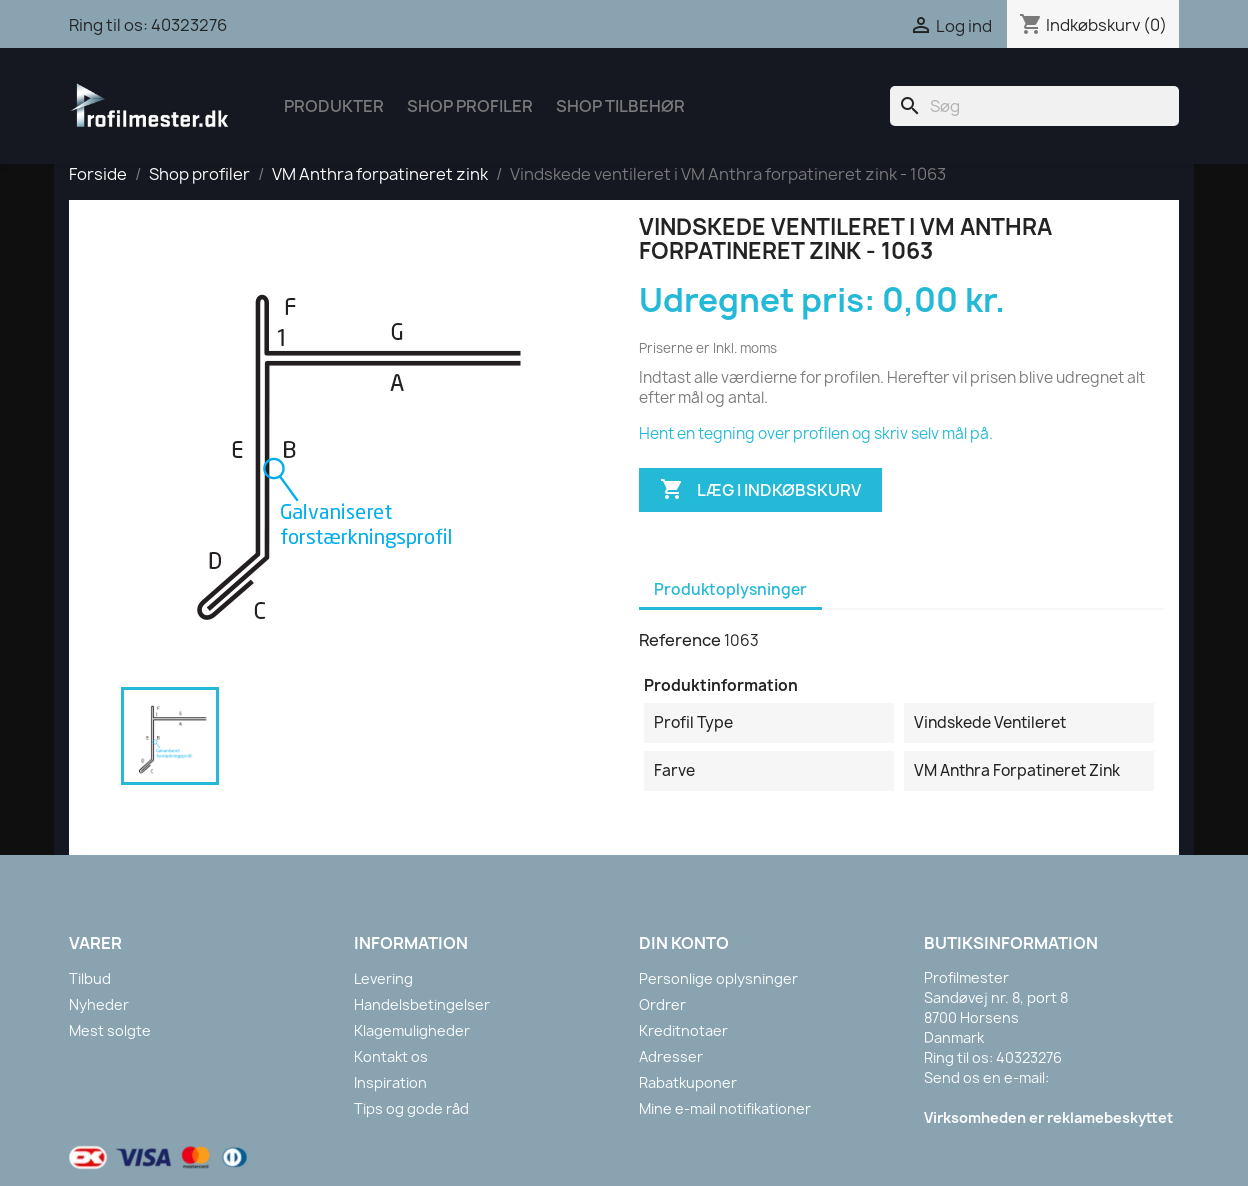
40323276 (189, 25)
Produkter (334, 106)
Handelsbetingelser (422, 1004)
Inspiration (390, 1082)
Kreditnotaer (683, 1030)
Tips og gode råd (411, 1108)
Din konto (684, 943)
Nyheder (99, 1004)
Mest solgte (110, 1030)
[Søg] (1034, 106)
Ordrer (662, 1004)
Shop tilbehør (620, 106)
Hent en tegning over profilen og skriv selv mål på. (816, 433)
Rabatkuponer (688, 1082)
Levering (383, 978)
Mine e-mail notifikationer (725, 1108)
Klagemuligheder (412, 1030)
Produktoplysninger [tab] (730, 589)
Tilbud (90, 978)
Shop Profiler (470, 106)
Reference (680, 640)
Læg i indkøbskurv (760, 490)
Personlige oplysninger (718, 978)
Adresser (671, 1056)
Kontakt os (391, 1056)
